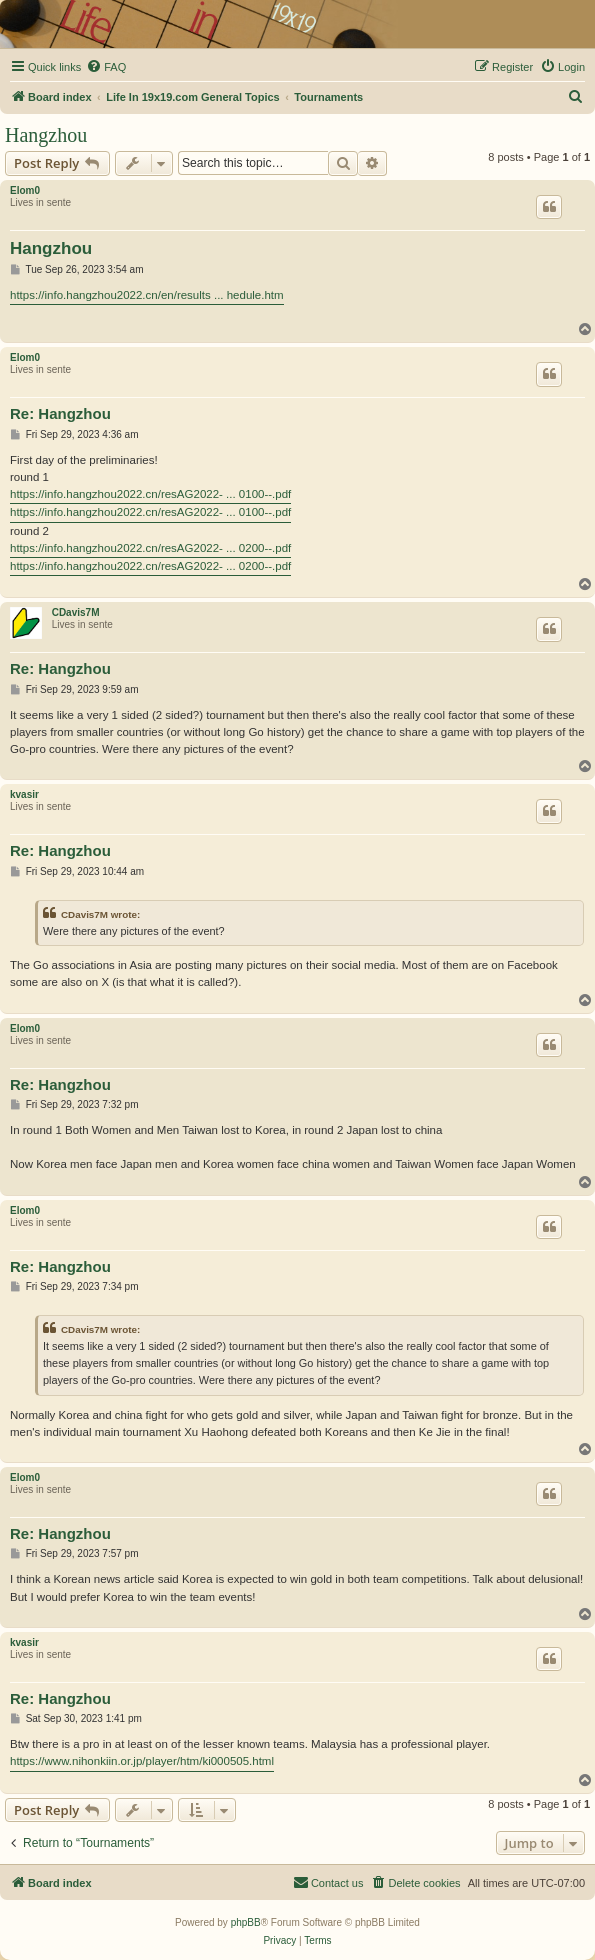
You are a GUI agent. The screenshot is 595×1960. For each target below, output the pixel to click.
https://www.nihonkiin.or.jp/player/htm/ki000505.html (142, 1761)
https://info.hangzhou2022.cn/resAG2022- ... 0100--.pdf (150, 494)
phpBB (246, 1922)
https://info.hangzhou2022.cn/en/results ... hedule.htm (147, 295)
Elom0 (25, 190)
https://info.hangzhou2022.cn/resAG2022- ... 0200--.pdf (150, 548)
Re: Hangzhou (60, 413)
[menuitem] (106, 67)
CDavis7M (76, 612)
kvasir (24, 794)
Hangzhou (46, 135)
